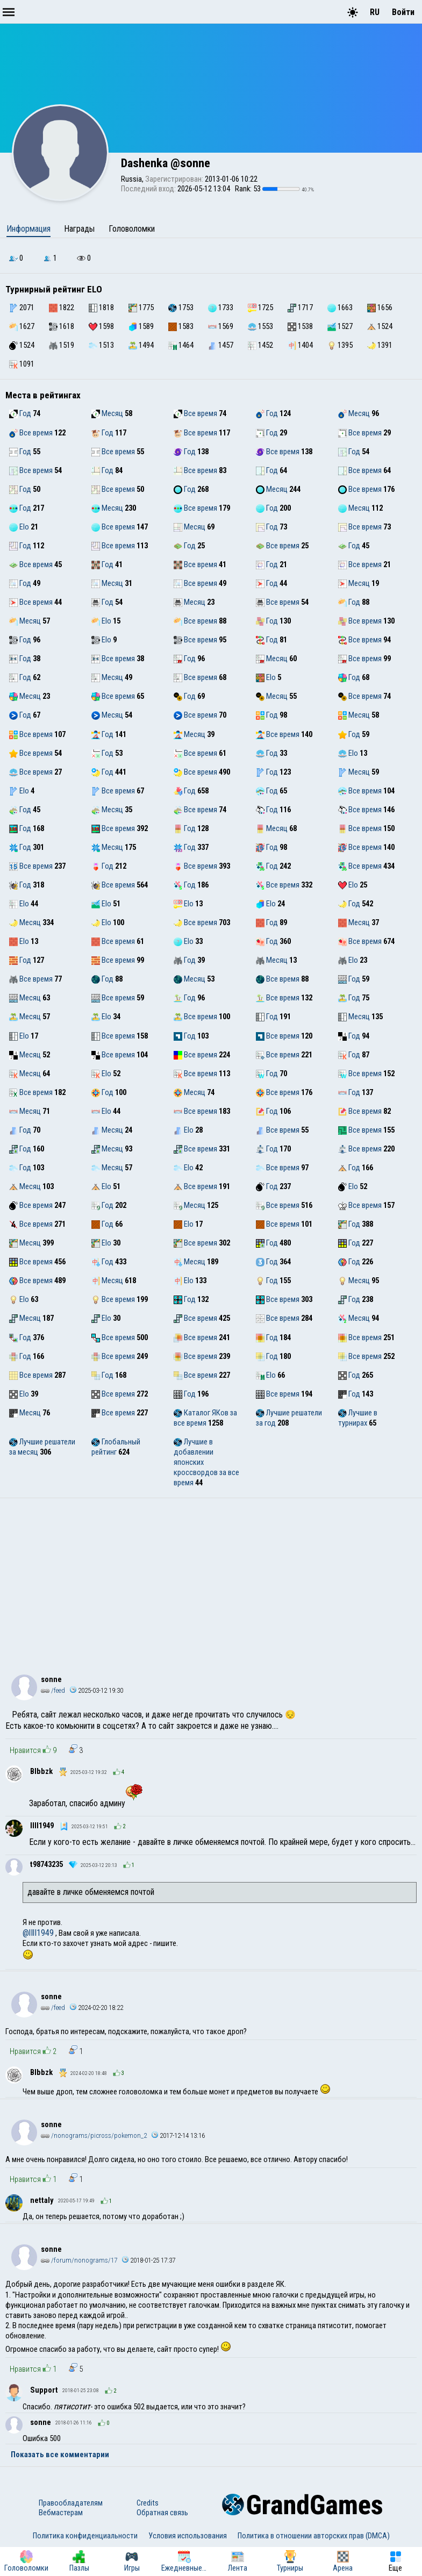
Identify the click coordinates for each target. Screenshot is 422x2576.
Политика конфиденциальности (85, 2536)
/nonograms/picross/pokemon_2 (94, 2135)
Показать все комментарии (60, 2454)
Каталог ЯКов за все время (205, 1418)
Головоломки (132, 229)
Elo (19, 527)
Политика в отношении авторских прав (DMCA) (314, 2536)
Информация (28, 229)
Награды (79, 229)
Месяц (107, 413)
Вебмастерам (61, 2512)
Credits (148, 2503)
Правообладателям (71, 2503)
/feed (53, 1690)
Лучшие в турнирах (357, 1418)
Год (20, 413)
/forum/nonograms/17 (79, 2260)
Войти (403, 12)
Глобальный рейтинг (115, 1447)
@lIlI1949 (38, 1933)
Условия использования (187, 2536)
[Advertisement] (211, 1579)
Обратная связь (162, 2512)
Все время (195, 413)
